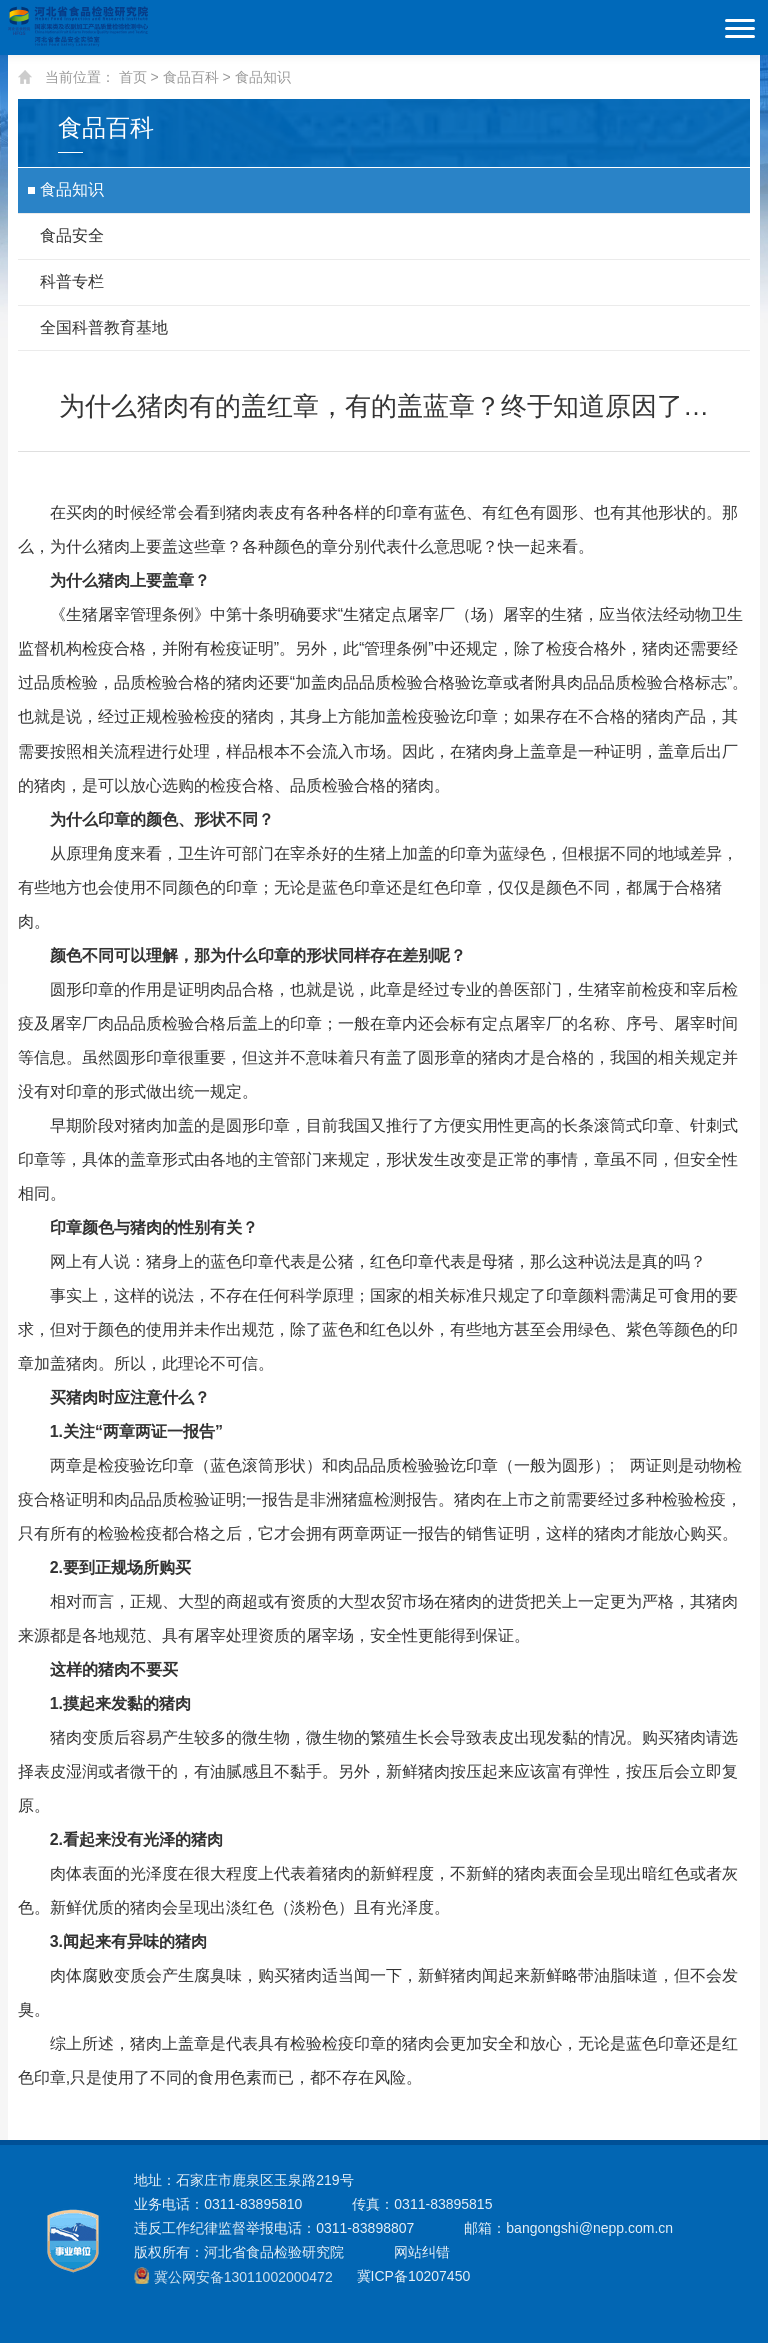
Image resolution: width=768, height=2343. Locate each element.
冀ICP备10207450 (412, 2276)
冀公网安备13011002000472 (242, 2277)
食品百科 (191, 77)
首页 (133, 77)
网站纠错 (422, 2252)
